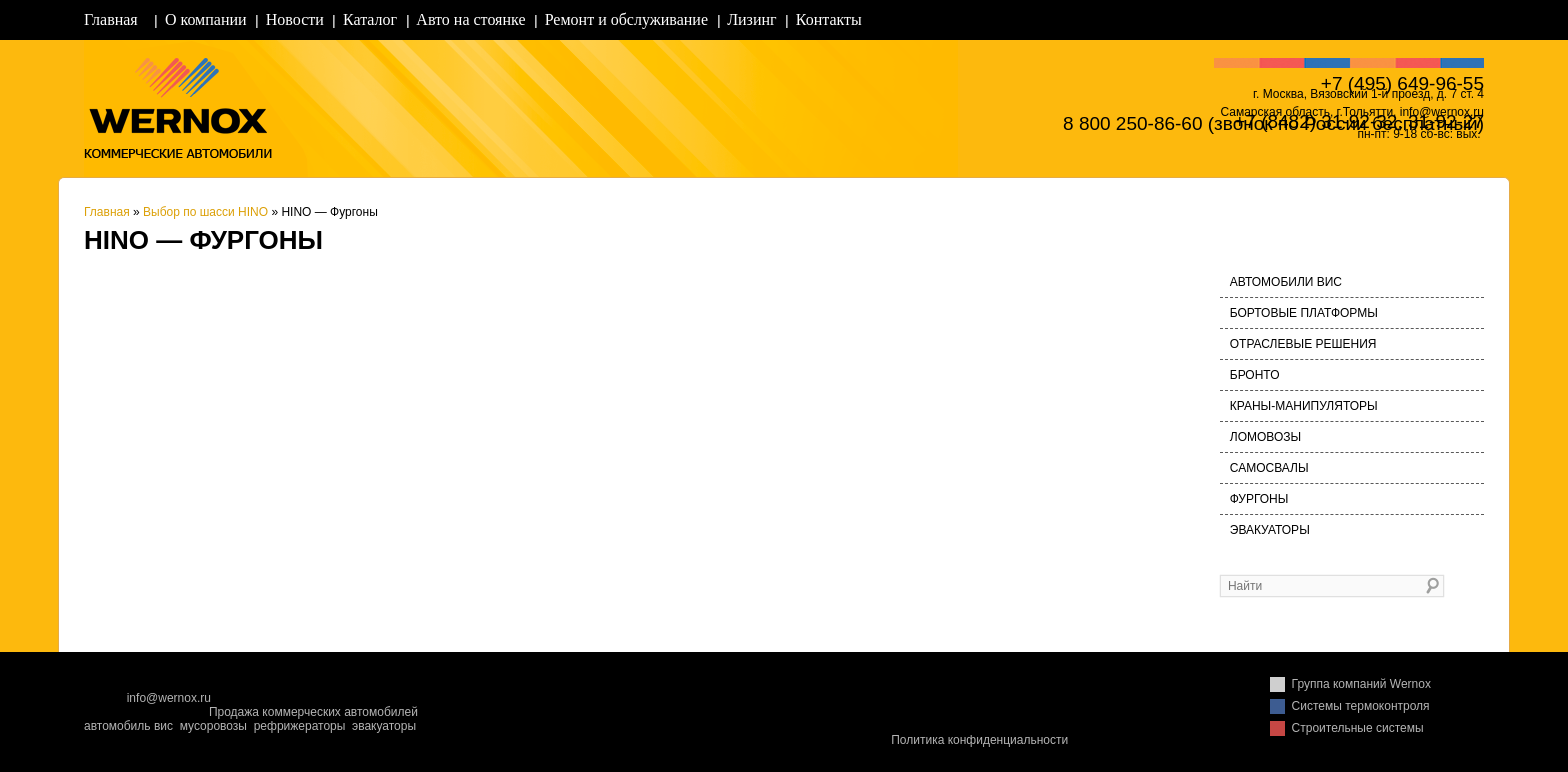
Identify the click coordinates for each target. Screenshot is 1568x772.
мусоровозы (213, 726)
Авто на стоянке (470, 19)
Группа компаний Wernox (1361, 684)
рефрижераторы (300, 726)
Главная (111, 19)
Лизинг (751, 19)
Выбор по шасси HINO (205, 212)
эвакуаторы (384, 726)
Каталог (370, 19)
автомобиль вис (128, 726)
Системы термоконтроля (1361, 706)
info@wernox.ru (169, 698)
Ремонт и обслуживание (626, 19)
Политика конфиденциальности (979, 740)
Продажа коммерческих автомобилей (313, 712)
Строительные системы (1358, 728)
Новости (295, 19)
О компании (206, 19)
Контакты (829, 19)
